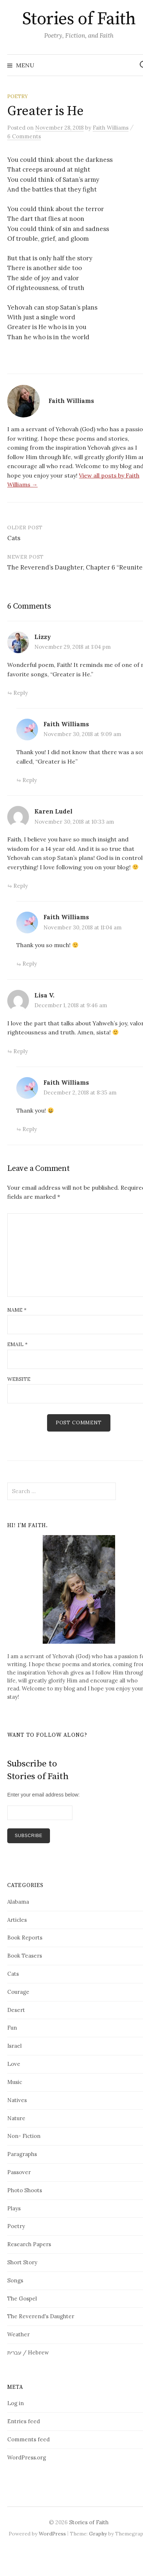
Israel (14, 2045)
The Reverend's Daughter (40, 2316)
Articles (17, 1919)
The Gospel (22, 2298)
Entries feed (23, 2421)
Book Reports (24, 1937)
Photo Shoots (24, 2190)
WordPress (52, 2533)
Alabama (18, 1901)
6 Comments (24, 136)
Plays (14, 2208)
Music (14, 2082)
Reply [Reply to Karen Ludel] (20, 885)
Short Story (22, 2262)
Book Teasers (24, 1955)
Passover (19, 2172)
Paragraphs (22, 2154)
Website (18, 1379)
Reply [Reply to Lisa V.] (20, 1051)
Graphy (98, 2533)
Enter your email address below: (43, 1795)
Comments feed (28, 2439)
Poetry (17, 96)
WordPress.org (26, 2457)
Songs (15, 2280)
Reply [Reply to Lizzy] (20, 692)
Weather (18, 2334)
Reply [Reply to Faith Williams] (29, 780)
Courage (18, 1991)
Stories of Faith (78, 19)
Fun (12, 2027)
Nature (16, 2118)
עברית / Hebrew (28, 2352)
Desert (16, 2009)
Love (13, 2063)
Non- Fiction (24, 2135)
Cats (13, 538)
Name (16, 1310)
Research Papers (29, 2244)
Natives (17, 2100)
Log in (15, 2403)
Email (17, 1344)
